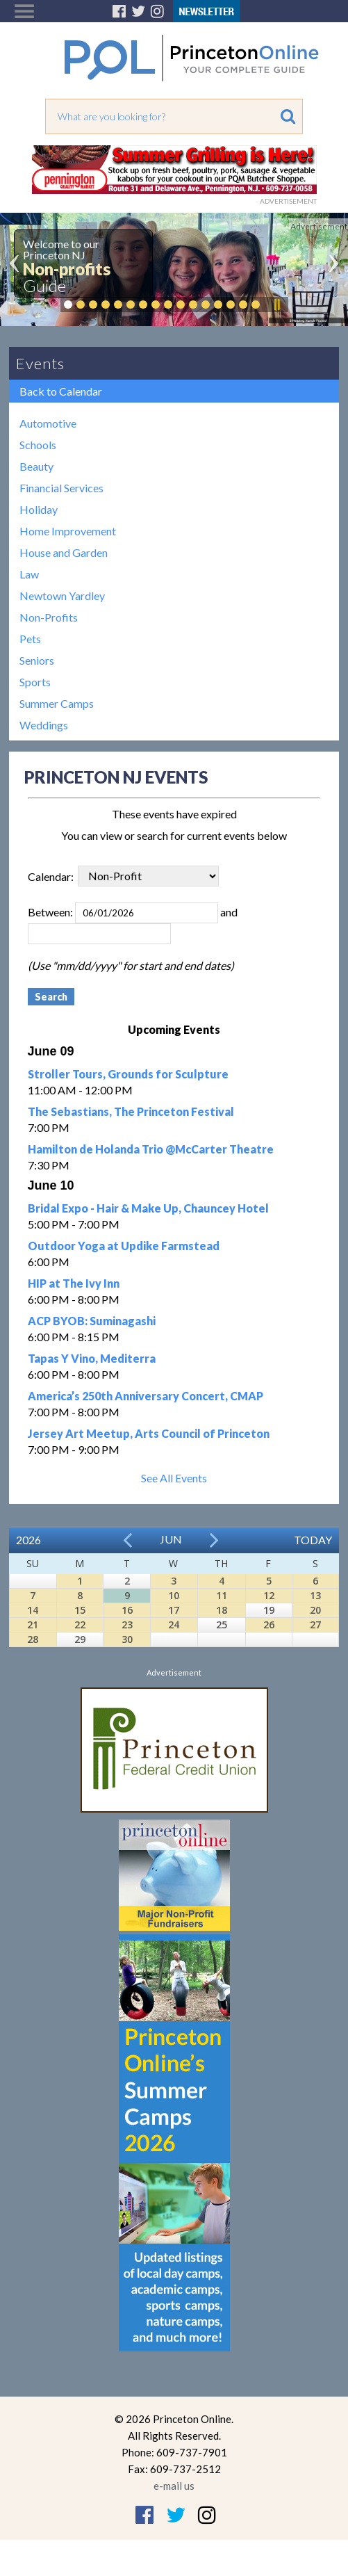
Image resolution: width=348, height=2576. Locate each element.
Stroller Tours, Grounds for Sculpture (128, 1073)
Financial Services (61, 487)
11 (221, 1595)
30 (127, 1639)
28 (32, 1639)
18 (221, 1610)
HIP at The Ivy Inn (73, 1283)
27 (315, 1624)
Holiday (38, 509)
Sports (35, 681)
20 (315, 1610)
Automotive (47, 423)
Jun (171, 1539)
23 (127, 1624)
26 (268, 1624)
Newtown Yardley (62, 595)
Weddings (43, 724)
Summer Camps (56, 703)
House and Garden (63, 552)
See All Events (174, 1477)
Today (313, 1539)
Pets (30, 638)
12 (268, 1595)
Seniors (36, 660)
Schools (37, 444)
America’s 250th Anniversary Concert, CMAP (145, 1395)
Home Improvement (67, 530)
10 (173, 1595)
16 (127, 1610)
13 (315, 1595)
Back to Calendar (60, 391)
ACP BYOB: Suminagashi (92, 1320)
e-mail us (174, 2485)
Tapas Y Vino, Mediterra (92, 1358)
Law (29, 574)
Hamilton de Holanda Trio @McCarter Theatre (151, 1149)
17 (173, 1610)
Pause (276, 304)
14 (32, 1610)
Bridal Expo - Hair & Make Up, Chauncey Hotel (148, 1208)
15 (79, 1610)
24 (173, 1624)
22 (79, 1624)
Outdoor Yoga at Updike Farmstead (123, 1245)
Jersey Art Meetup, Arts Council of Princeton (149, 1433)
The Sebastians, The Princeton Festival (131, 1111)
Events (40, 363)
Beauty (36, 466)
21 (32, 1624)
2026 (28, 1539)
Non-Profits (48, 617)
